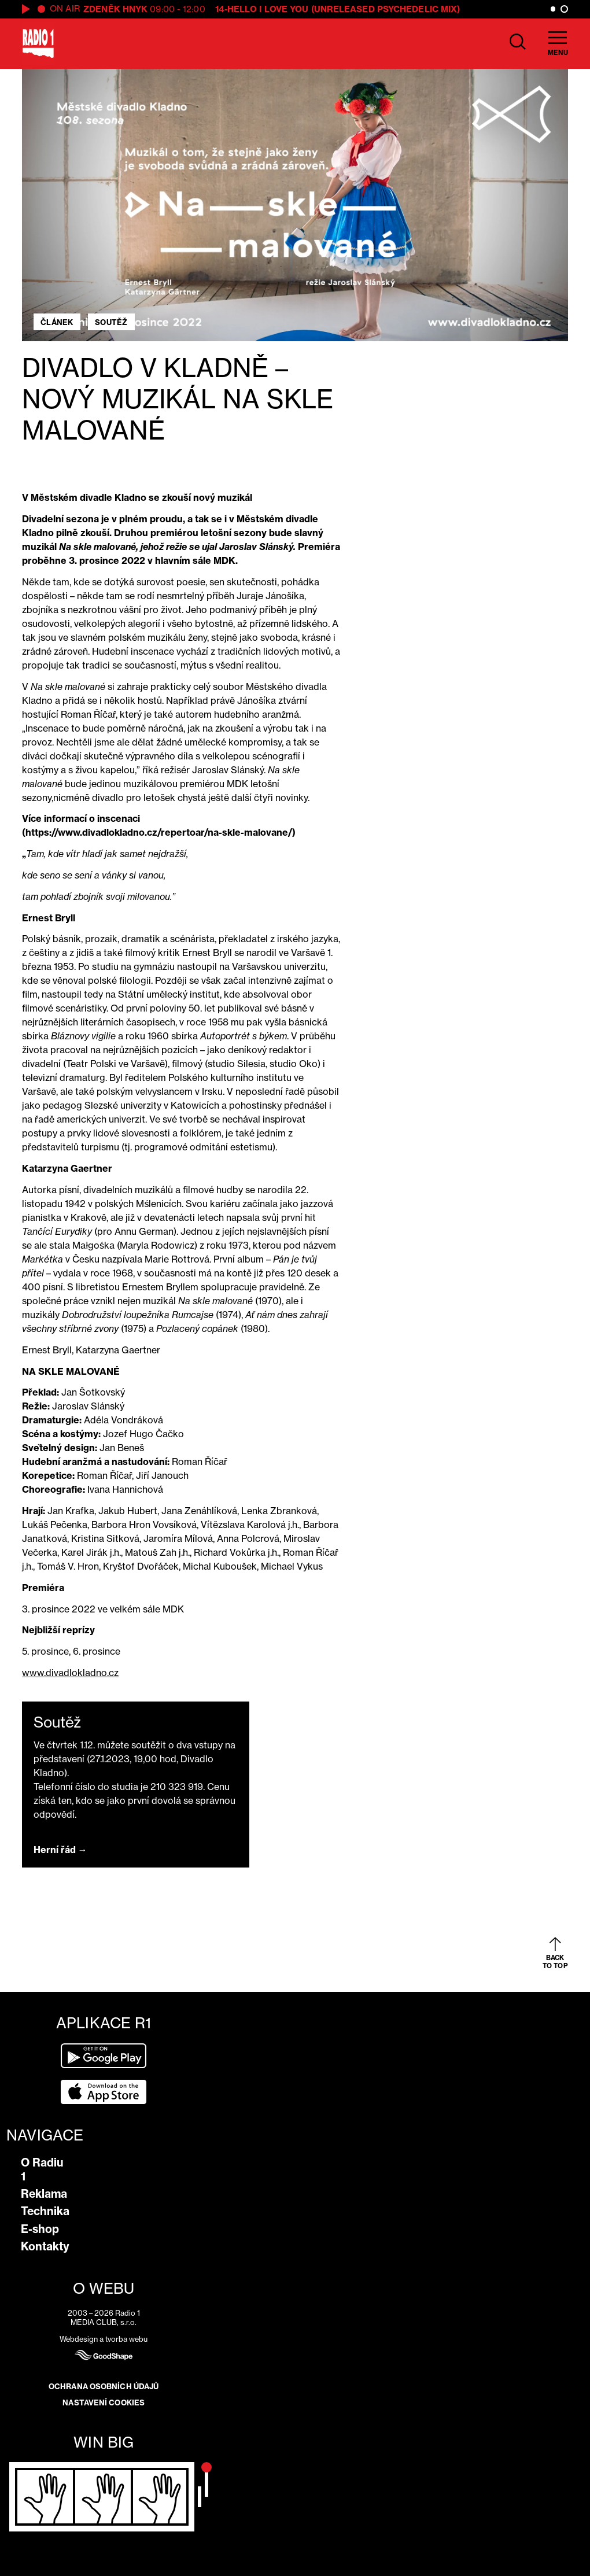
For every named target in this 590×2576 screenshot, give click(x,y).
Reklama (44, 2194)
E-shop (40, 2229)
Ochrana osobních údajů (103, 2386)
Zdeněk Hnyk (115, 8)
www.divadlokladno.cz (70, 1672)
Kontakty (45, 2246)
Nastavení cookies (103, 2402)
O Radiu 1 (42, 2169)
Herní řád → (60, 1849)
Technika (45, 2211)
